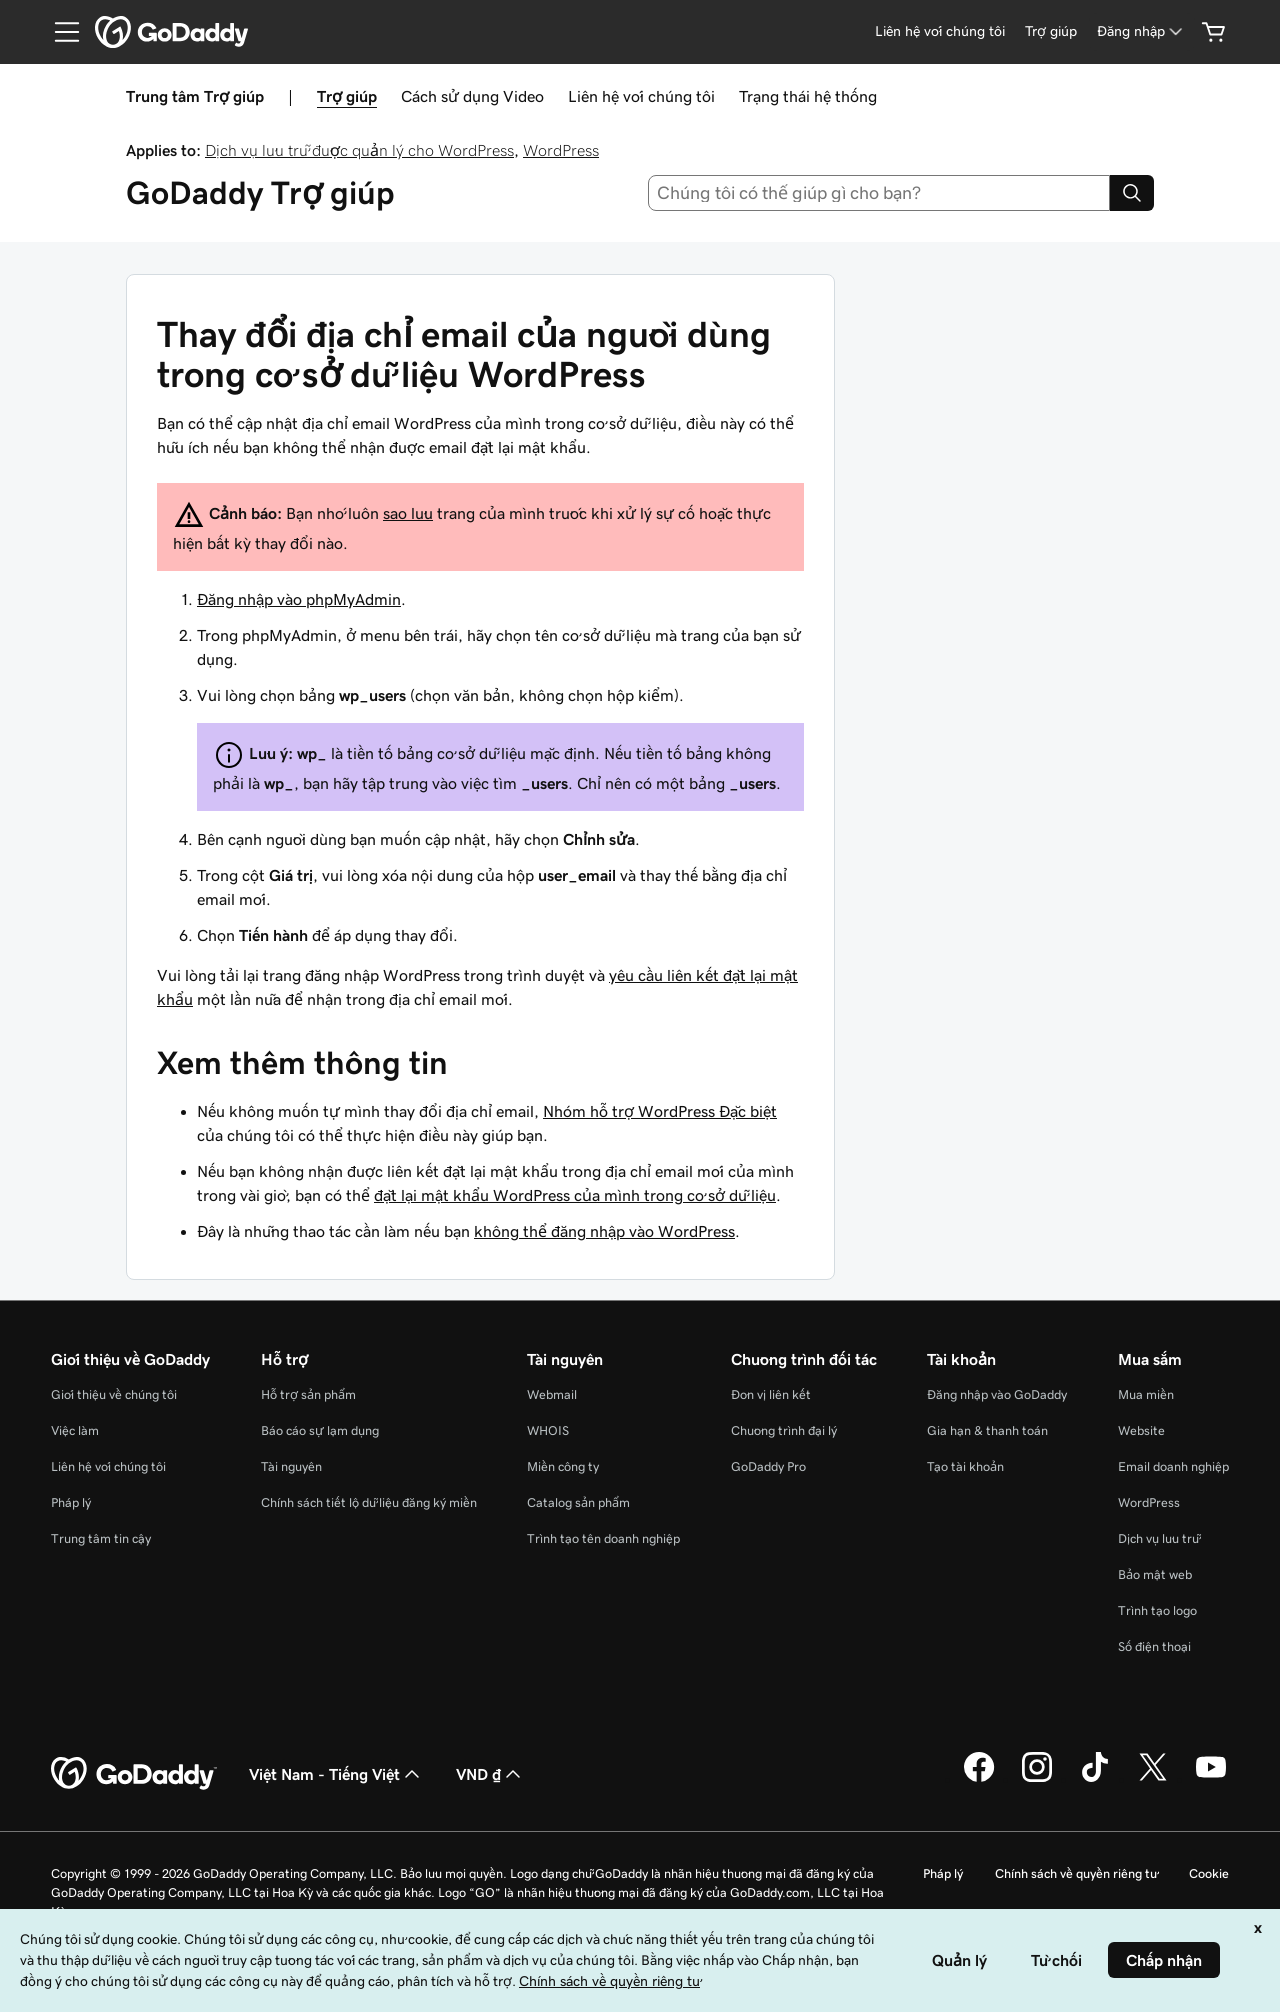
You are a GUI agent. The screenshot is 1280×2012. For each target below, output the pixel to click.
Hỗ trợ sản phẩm (308, 1394)
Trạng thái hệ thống (808, 96)
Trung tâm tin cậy (101, 1538)
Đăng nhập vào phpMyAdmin (299, 599)
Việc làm (75, 1430)
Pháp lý (71, 1502)
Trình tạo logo (1157, 1610)
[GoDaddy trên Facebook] (979, 1779)
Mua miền (1146, 1394)
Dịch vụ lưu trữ (1158, 1538)
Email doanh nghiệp (1173, 1466)
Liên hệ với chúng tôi (641, 96)
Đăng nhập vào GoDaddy (997, 1394)
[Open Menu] (59, 32)
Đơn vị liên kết (771, 1394)
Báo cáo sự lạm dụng (320, 1430)
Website (1141, 1430)
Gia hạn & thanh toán (987, 1430)
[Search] (1132, 193)
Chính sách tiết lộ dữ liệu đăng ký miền (369, 1502)
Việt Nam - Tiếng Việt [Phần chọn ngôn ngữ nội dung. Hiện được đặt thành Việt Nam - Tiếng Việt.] (336, 1774)
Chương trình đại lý (784, 1430)
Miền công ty (563, 1466)
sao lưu (408, 513)
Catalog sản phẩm (578, 1502)
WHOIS (548, 1430)
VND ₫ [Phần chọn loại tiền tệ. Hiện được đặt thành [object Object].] (490, 1774)
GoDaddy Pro (768, 1466)
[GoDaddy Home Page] (134, 1774)
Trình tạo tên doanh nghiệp (603, 1538)
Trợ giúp (347, 96)
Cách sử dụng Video (472, 96)
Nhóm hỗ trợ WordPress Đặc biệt (660, 1111)
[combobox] (879, 193)
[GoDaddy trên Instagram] (1037, 1779)
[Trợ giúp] (1051, 31)
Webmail (552, 1394)
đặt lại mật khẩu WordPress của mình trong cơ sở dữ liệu (575, 1195)
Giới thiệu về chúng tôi (114, 1394)
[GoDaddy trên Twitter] (1153, 1779)
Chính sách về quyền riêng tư (1076, 1873)
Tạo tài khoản (965, 1466)
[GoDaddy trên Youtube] (1211, 1779)
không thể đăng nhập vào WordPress (604, 1231)
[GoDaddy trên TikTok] (1095, 1779)
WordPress (561, 150)
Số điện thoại (1154, 1646)
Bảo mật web (1155, 1574)
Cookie (1209, 1873)
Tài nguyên (291, 1466)
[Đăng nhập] (1141, 31)
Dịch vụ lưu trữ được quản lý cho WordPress (359, 150)
